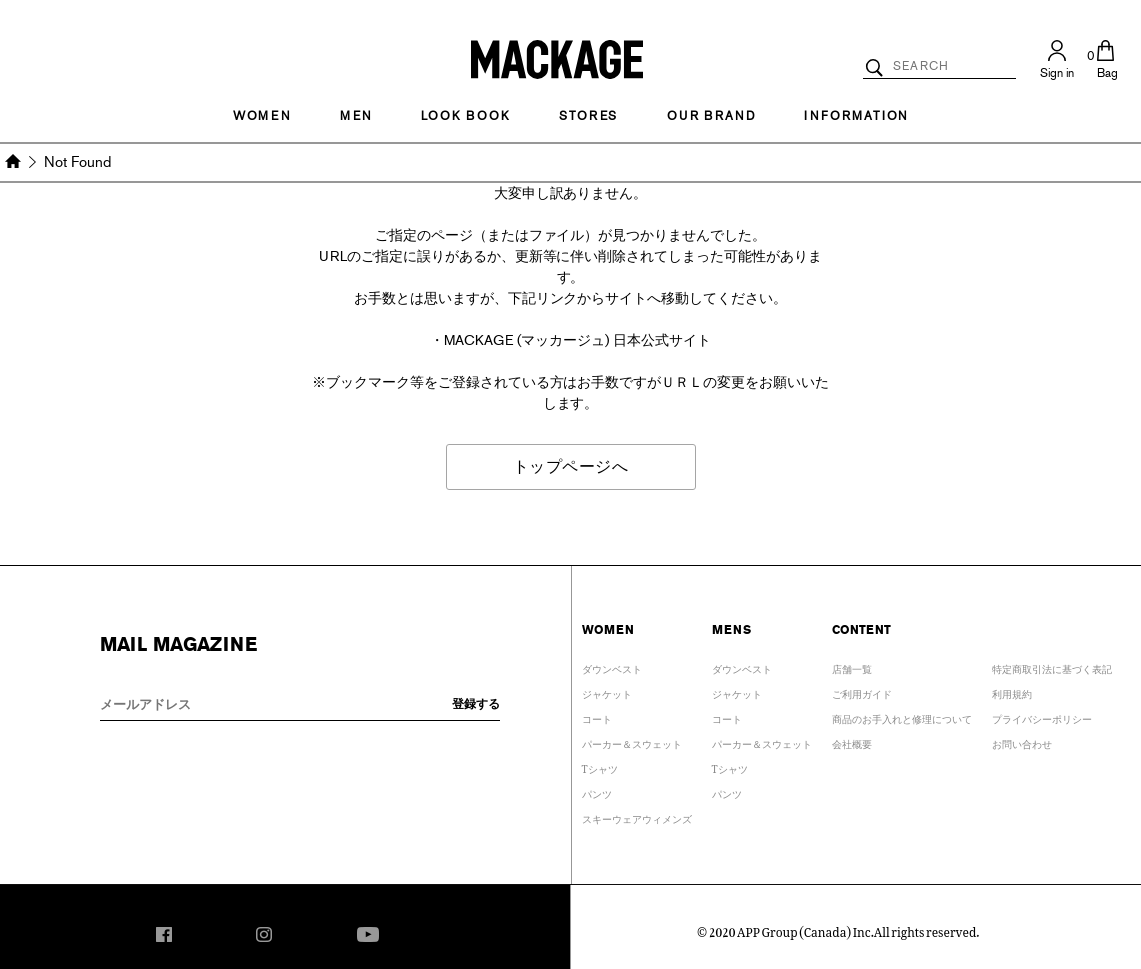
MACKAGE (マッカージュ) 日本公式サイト (577, 340)
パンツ (597, 791)
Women (262, 116)
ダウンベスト (612, 666)
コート (597, 716)
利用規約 (1012, 691)
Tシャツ (600, 766)
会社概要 (852, 741)
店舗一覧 (852, 666)
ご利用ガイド (862, 691)
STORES (588, 116)
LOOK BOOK (465, 116)
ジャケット (607, 691)
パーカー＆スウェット (632, 741)
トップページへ (571, 466)
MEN (356, 116)
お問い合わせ (1022, 741)
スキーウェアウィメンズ (637, 816)
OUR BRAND (711, 116)
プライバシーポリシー (1042, 716)
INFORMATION (856, 116)
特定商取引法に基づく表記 (1052, 666)
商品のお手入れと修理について (902, 716)
